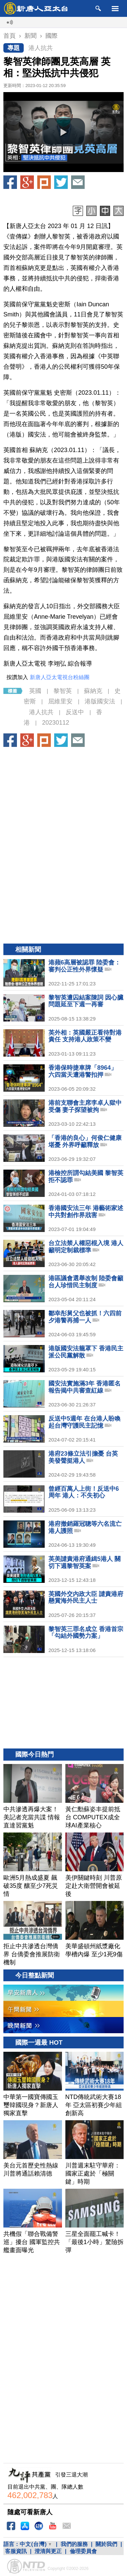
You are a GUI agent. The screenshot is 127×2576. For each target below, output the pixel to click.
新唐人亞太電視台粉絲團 (59, 677)
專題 (13, 48)
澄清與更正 (48, 2551)
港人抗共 (40, 48)
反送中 (75, 712)
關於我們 (106, 2544)
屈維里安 (60, 701)
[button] (63, 132)
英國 (35, 691)
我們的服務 (74, 2544)
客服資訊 (16, 2551)
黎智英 (63, 691)
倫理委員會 (83, 2551)
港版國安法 (100, 701)
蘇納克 (93, 691)
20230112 (55, 722)
